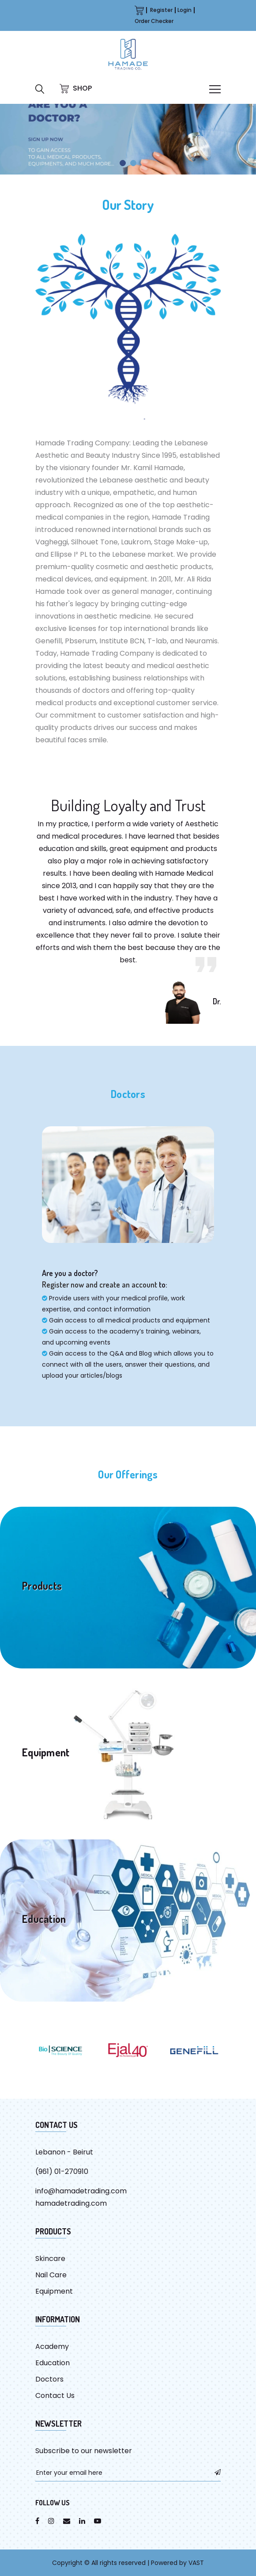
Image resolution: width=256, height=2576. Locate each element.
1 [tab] (123, 163)
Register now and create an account (99, 1284)
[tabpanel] (128, 139)
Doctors (49, 2379)
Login (184, 10)
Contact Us (55, 2395)
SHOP (76, 88)
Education (52, 2363)
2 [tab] (133, 163)
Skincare (50, 2258)
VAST (196, 2562)
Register (161, 10)
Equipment (54, 2291)
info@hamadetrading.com (81, 2191)
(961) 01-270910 (61, 2171)
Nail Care (51, 2275)
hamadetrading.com (71, 2203)
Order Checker (154, 21)
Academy (52, 2346)
